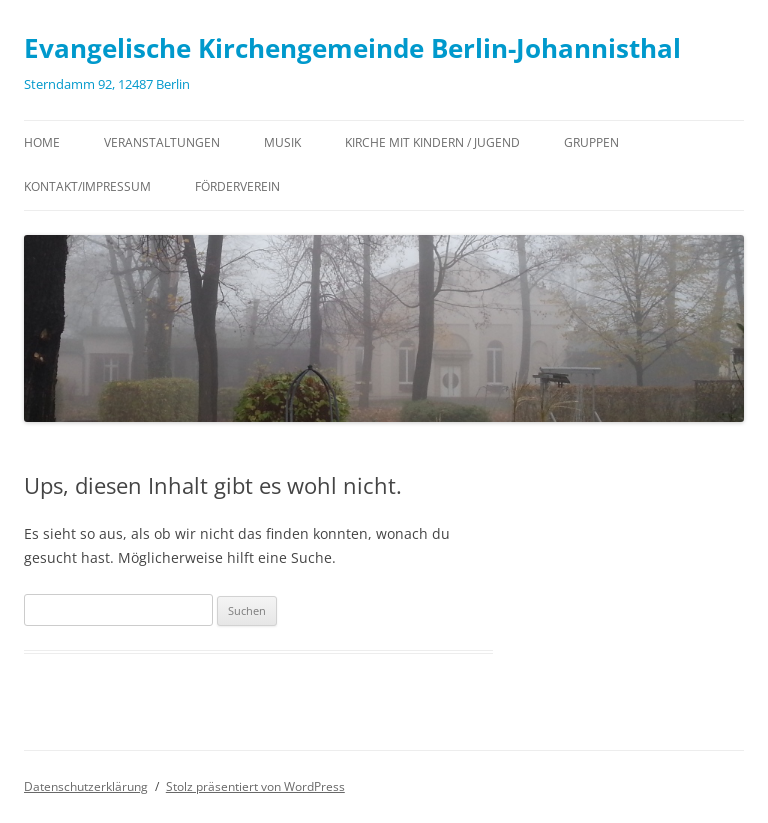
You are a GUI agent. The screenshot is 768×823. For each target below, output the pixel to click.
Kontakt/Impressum (87, 186)
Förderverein (237, 186)
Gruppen (591, 142)
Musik (282, 142)
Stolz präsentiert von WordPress (255, 786)
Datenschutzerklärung (86, 786)
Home (42, 142)
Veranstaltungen (162, 142)
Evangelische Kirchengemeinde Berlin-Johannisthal (352, 48)
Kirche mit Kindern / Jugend (432, 142)
